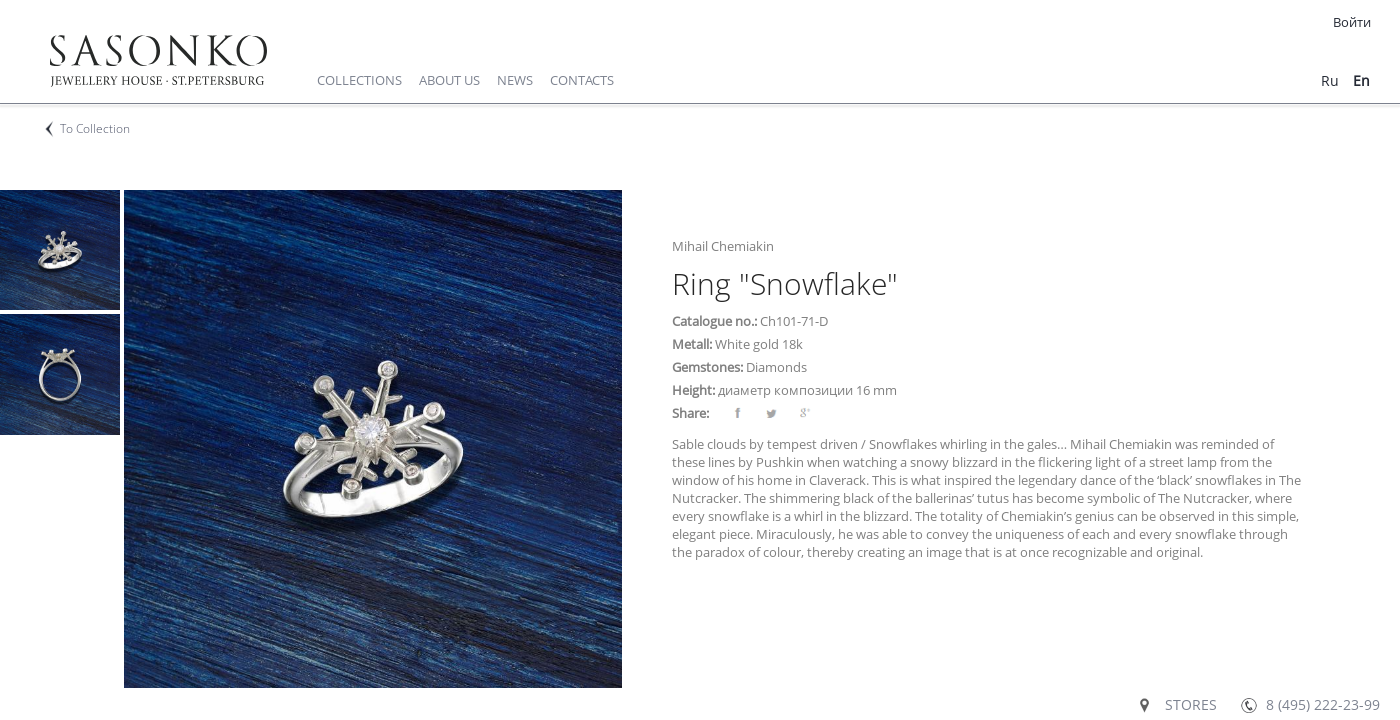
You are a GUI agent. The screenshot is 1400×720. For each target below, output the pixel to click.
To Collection (95, 128)
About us (449, 80)
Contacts (582, 80)
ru (1330, 80)
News (515, 80)
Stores (1191, 704)
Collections (359, 80)
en (1361, 80)
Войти (1352, 22)
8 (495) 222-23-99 (1323, 704)
